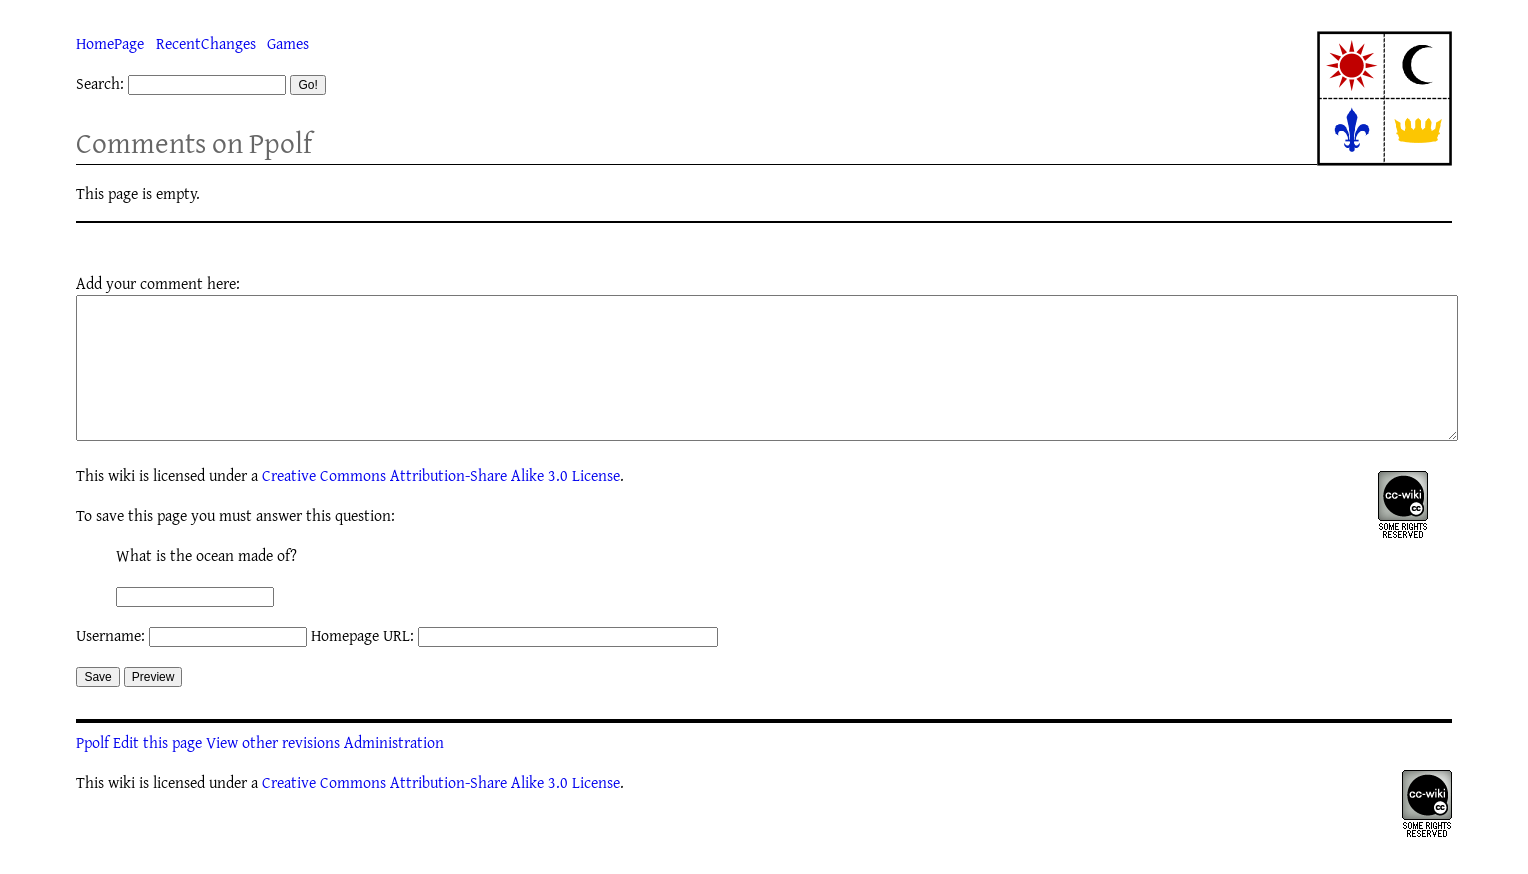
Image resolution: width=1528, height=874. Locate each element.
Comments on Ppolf (194, 142)
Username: (110, 665)
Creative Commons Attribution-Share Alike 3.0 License (441, 505)
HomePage (110, 43)
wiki (121, 505)
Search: (100, 83)
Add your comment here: (158, 283)
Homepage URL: (362, 665)
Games (288, 43)
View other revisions (273, 772)
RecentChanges (206, 43)
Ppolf (92, 772)
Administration (394, 772)
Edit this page (157, 772)
